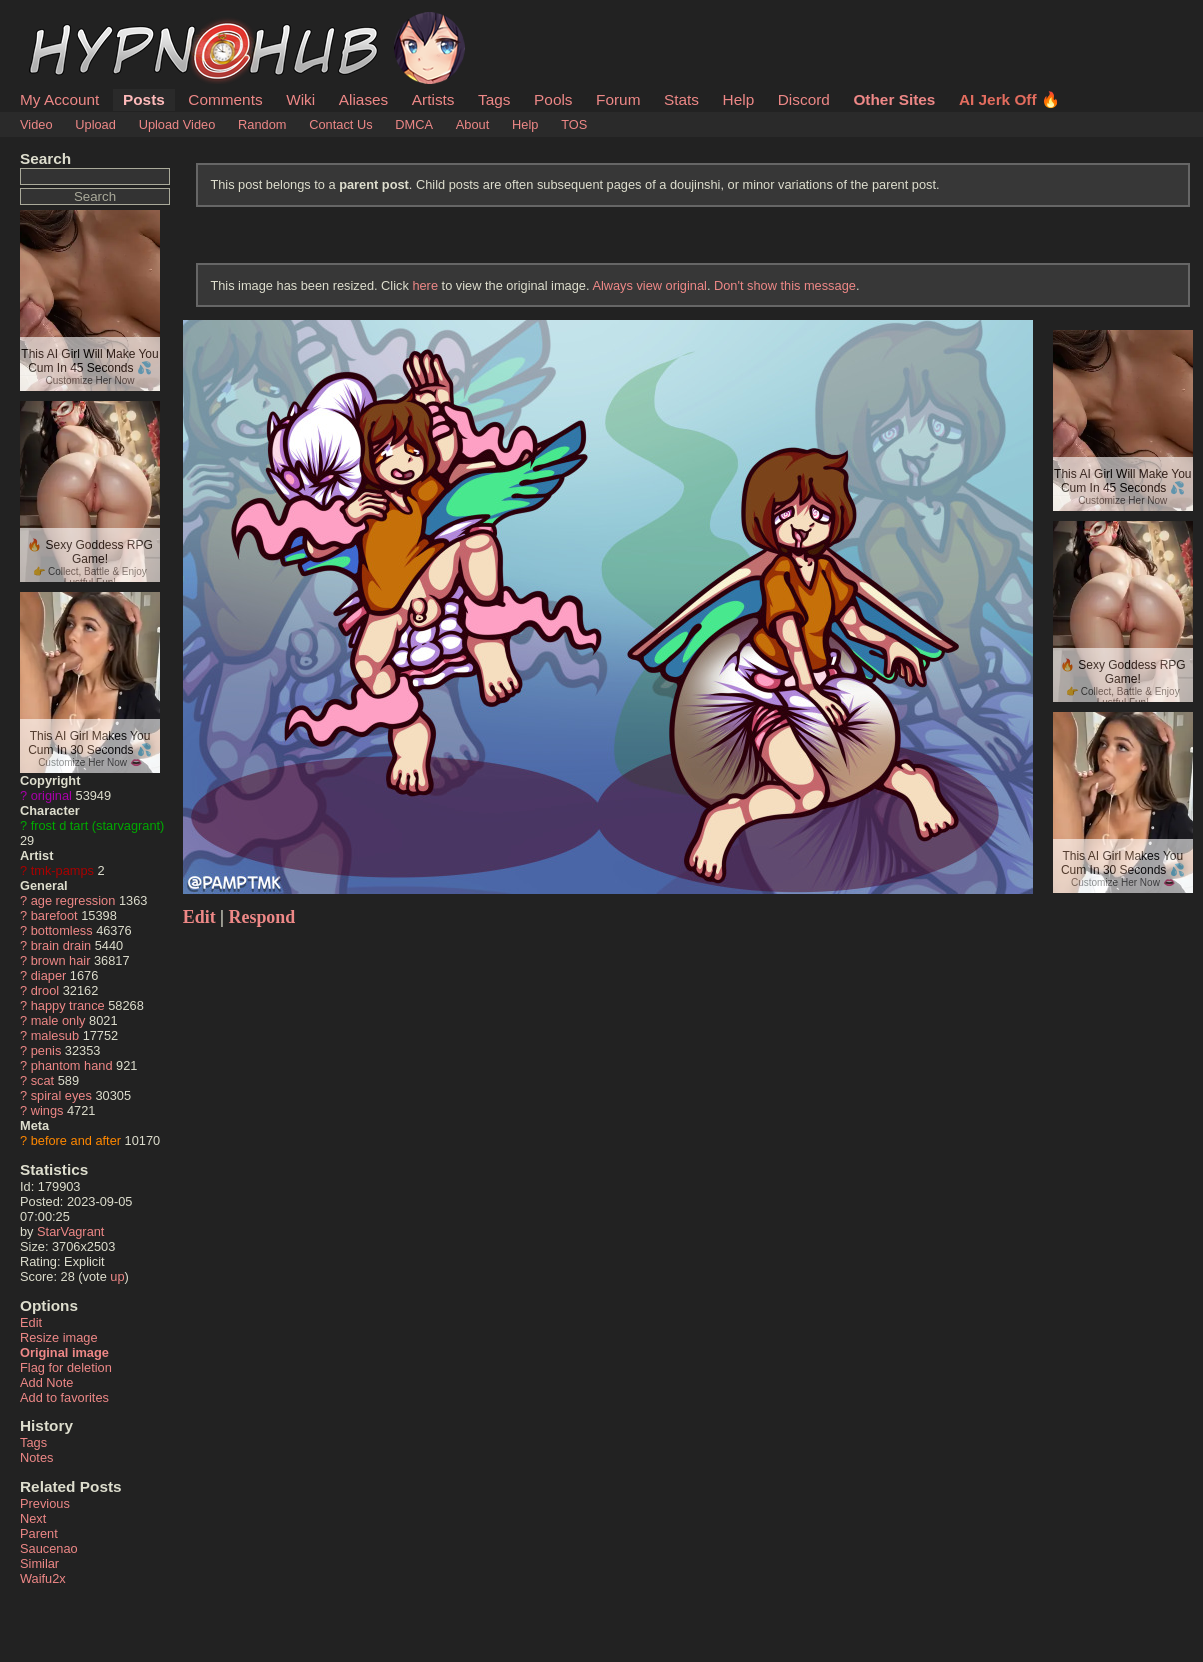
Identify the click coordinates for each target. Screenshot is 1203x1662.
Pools (553, 99)
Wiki (300, 99)
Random (262, 124)
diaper (49, 975)
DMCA (414, 124)
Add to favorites (64, 1397)
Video (36, 124)
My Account (59, 99)
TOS (574, 124)
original (51, 795)
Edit (31, 1322)
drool (45, 990)
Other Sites (894, 99)
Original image (64, 1352)
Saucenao (49, 1548)
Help (739, 99)
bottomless (62, 930)
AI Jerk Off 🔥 (1009, 99)
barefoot (54, 915)
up (117, 1276)
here (425, 285)
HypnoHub (75, 23)
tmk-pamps (62, 870)
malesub (55, 1035)
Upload (95, 124)
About (472, 124)
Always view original (649, 285)
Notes (36, 1457)
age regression (73, 900)
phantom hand (72, 1065)
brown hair (61, 960)
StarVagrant (70, 1231)
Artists (433, 99)
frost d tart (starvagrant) (98, 825)
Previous (45, 1503)
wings (47, 1110)
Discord (804, 99)
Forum (618, 99)
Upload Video (177, 124)
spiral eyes (61, 1095)
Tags (494, 99)
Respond (262, 917)
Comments (225, 99)
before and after (76, 1140)
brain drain (61, 945)
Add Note (46, 1382)
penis (46, 1050)
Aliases (364, 99)
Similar (39, 1563)
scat (42, 1080)
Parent (39, 1533)
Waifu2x (43, 1578)
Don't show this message (785, 285)
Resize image (59, 1337)
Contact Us (340, 124)
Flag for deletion (66, 1367)
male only (58, 1020)
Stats (681, 99)
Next (33, 1518)
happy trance (68, 1005)
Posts (144, 99)
